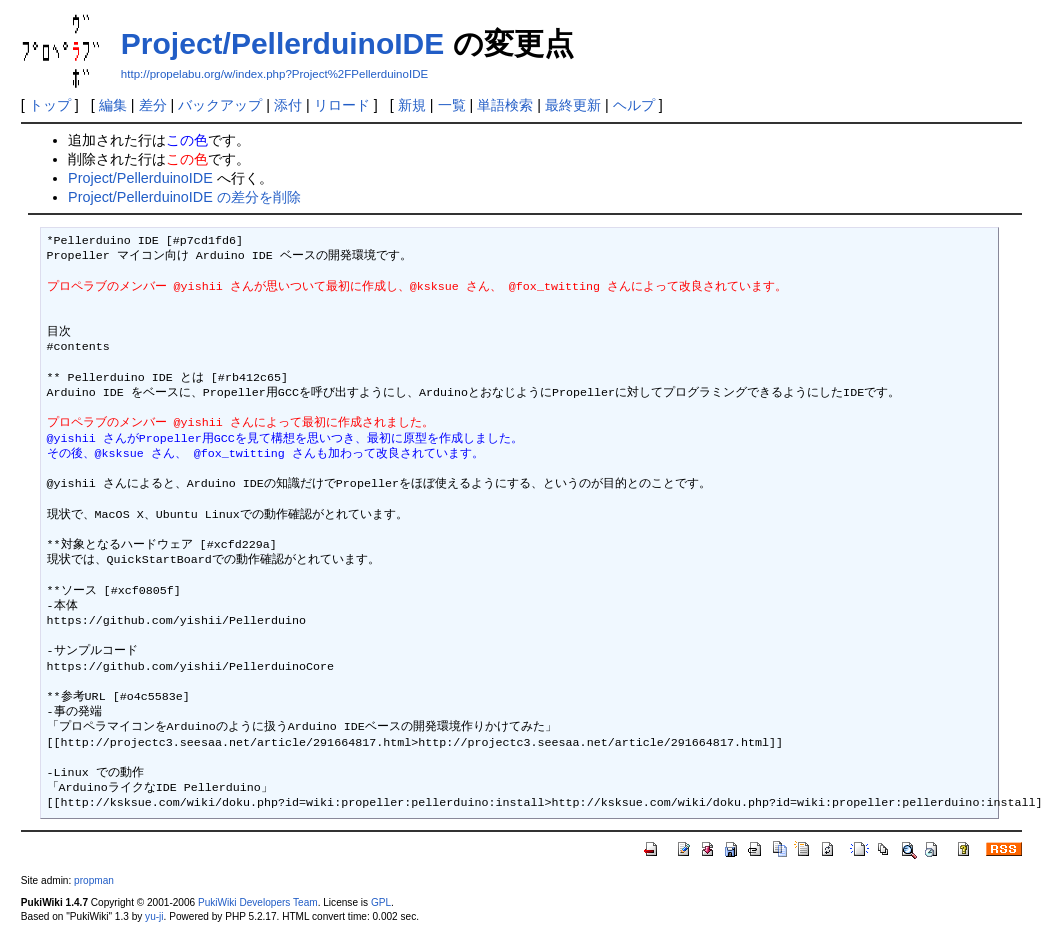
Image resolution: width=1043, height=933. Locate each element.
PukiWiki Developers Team (258, 902)
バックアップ (220, 105)
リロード (342, 105)
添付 (288, 105)
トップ (50, 105)
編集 (113, 105)
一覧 (452, 105)
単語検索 (505, 105)
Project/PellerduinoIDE (282, 43)
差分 (153, 105)
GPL (381, 902)
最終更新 (573, 105)
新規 (412, 105)
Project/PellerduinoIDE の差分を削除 (184, 197)
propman (94, 880)
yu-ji (154, 916)
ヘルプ (634, 105)
